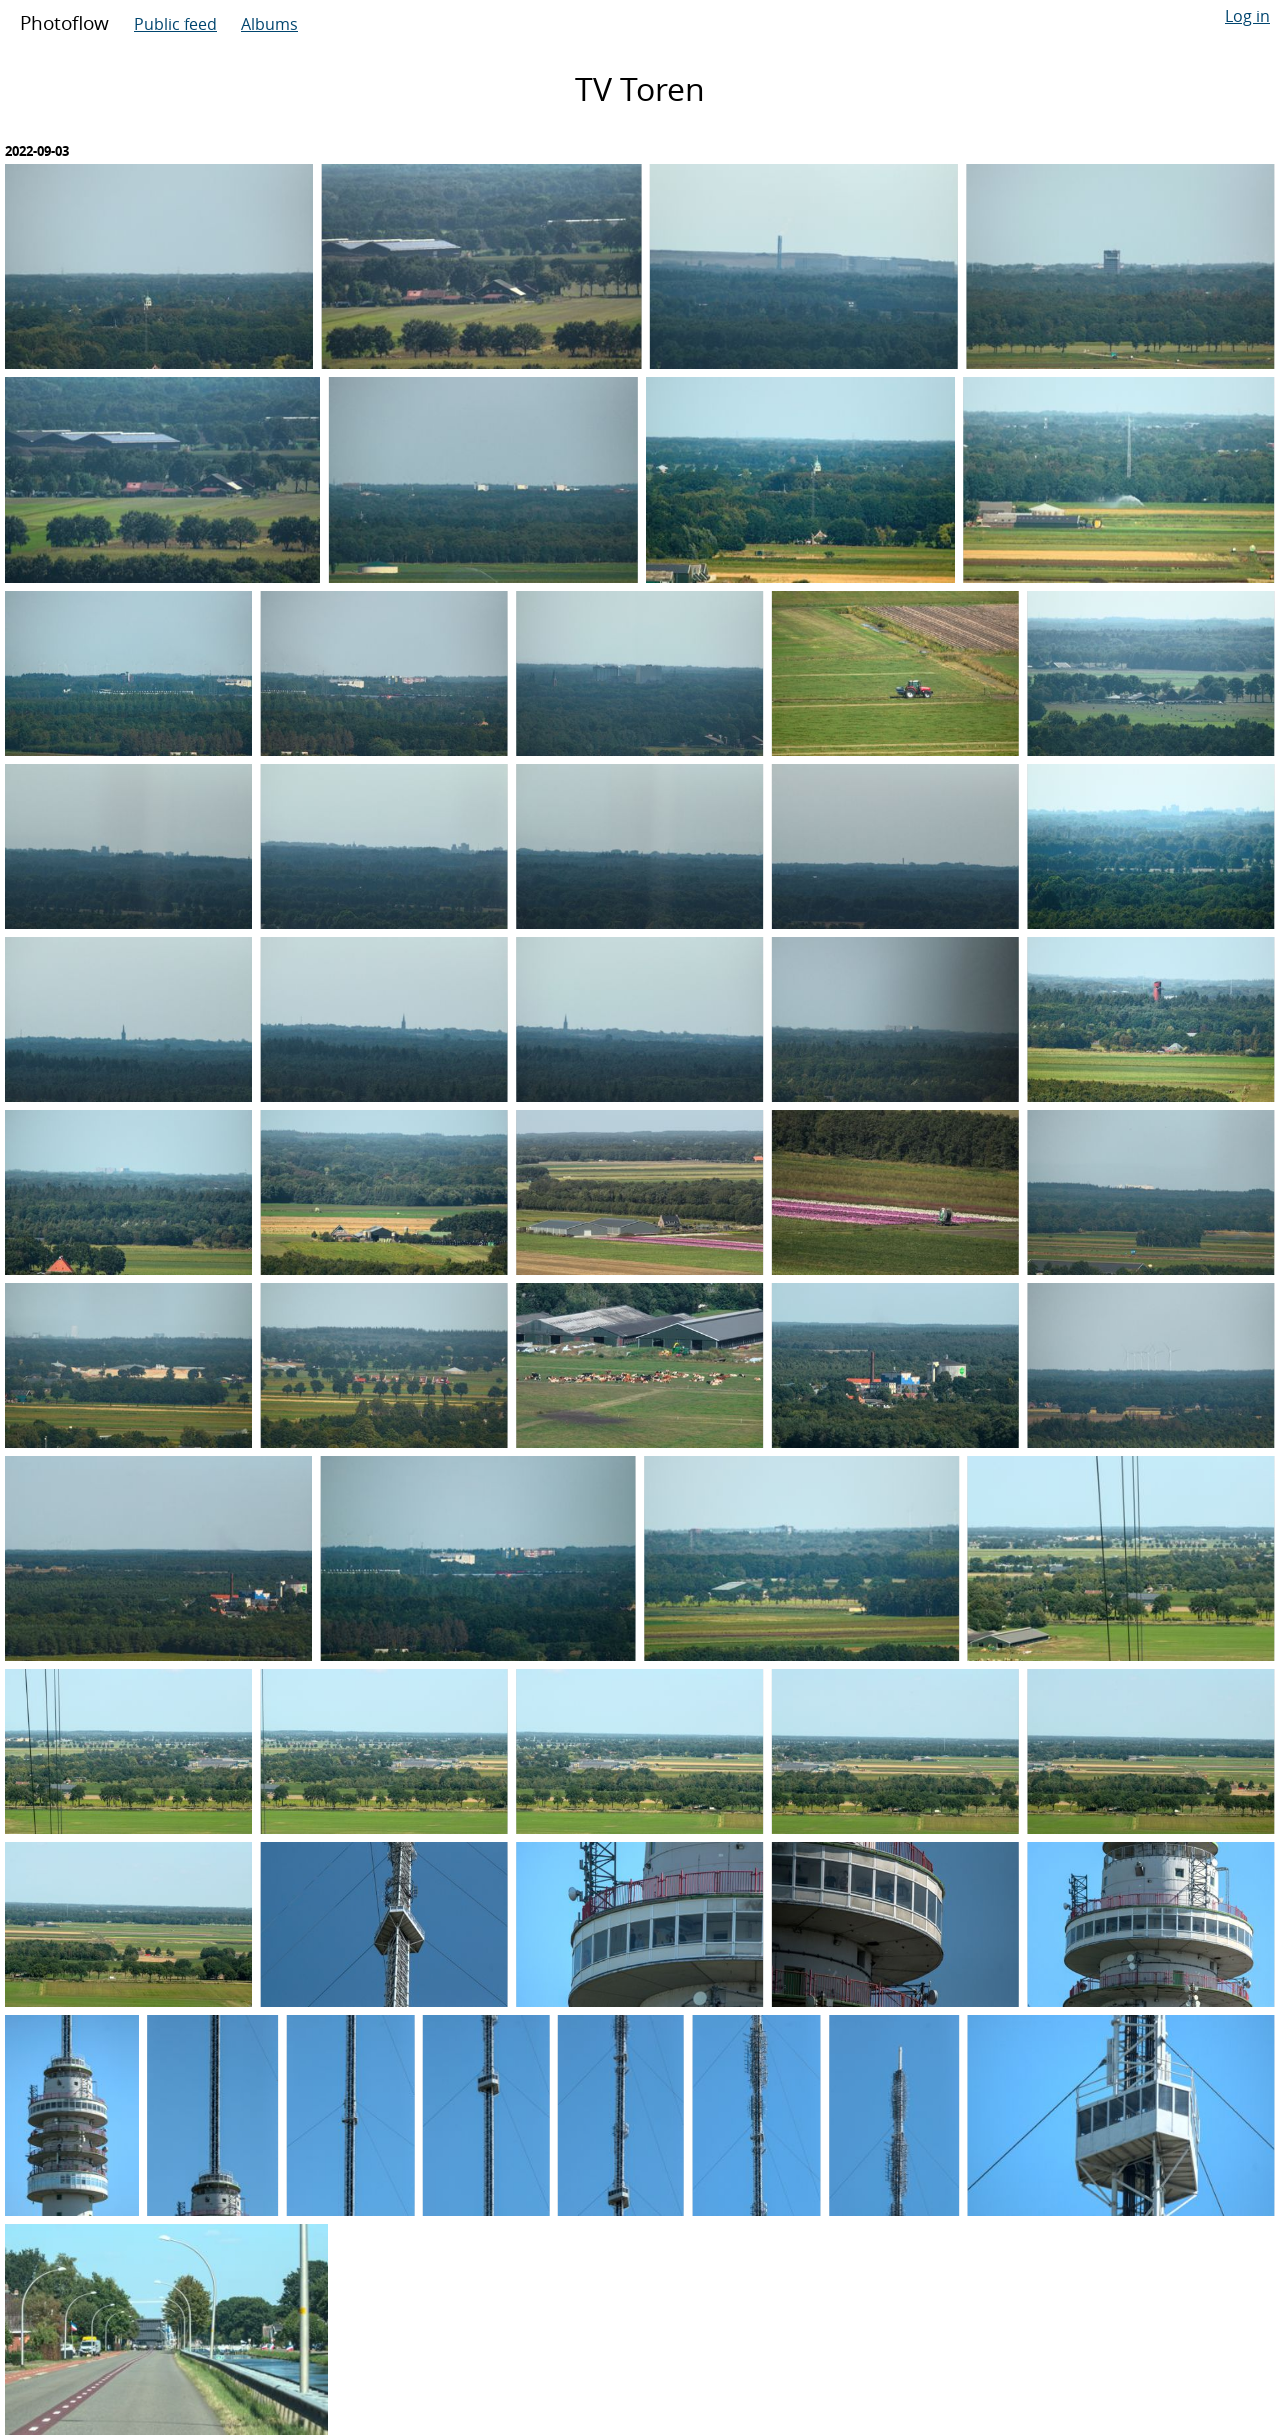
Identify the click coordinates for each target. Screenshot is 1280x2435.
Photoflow (64, 23)
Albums (269, 24)
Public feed (175, 24)
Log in (1247, 16)
